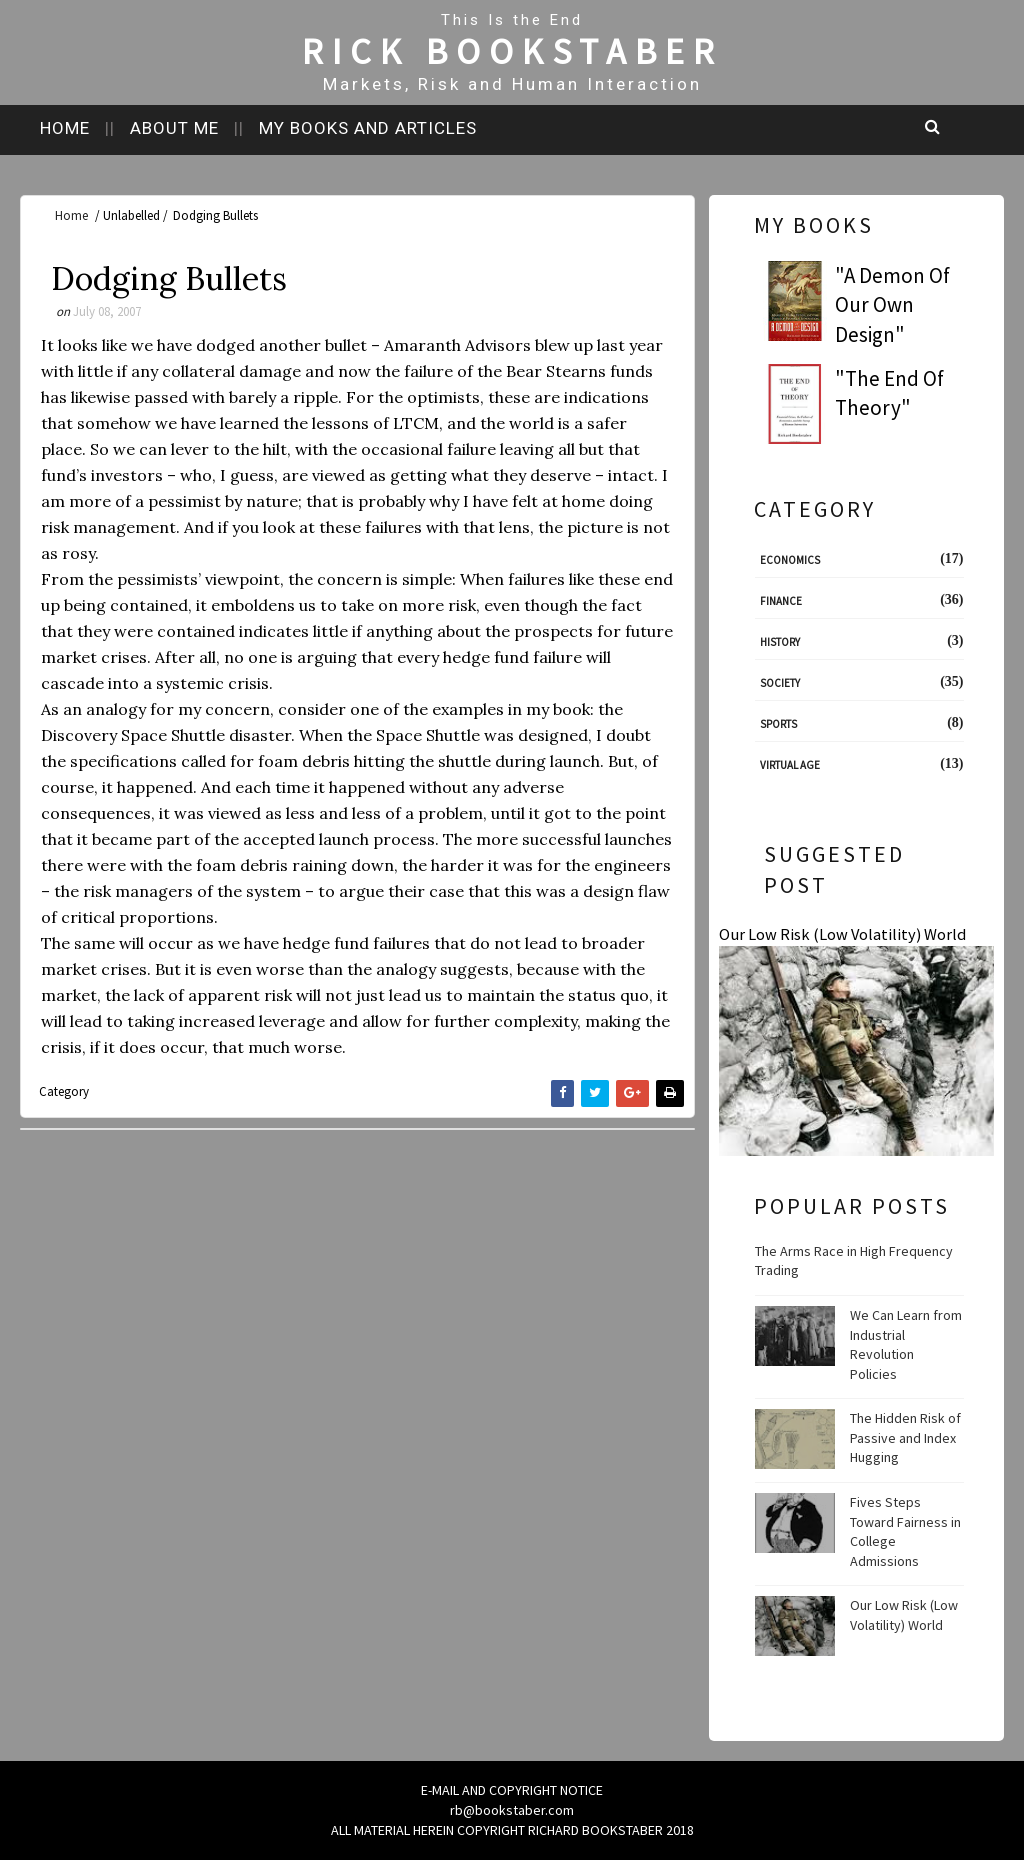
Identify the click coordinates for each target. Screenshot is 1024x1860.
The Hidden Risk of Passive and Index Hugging (905, 1437)
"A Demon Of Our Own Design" (892, 305)
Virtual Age (790, 765)
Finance (781, 601)
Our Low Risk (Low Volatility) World (842, 934)
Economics (790, 560)
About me (174, 128)
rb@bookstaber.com (512, 1810)
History (780, 642)
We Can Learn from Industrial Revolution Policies (906, 1344)
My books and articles (368, 128)
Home (65, 128)
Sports (778, 724)
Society (780, 683)
